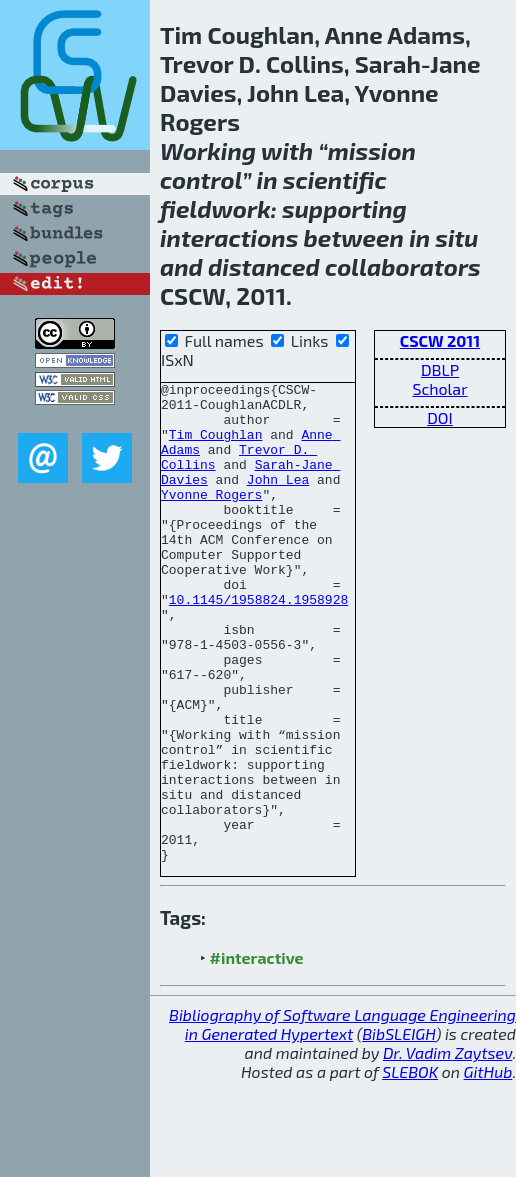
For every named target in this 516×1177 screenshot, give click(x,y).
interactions (229, 237)
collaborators (403, 266)
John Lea (278, 500)
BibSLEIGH (398, 1129)
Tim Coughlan (216, 446)
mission (372, 150)
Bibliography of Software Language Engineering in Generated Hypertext (342, 1120)
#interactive (257, 1053)
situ (456, 237)
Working (208, 150)
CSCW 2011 (440, 340)
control (201, 179)
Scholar (439, 388)
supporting (344, 208)
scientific (335, 179)
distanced (264, 266)
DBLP (440, 369)
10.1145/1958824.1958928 (258, 644)
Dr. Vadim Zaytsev (447, 1148)
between (354, 237)
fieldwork (215, 208)
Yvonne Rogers (211, 518)
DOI (440, 417)
